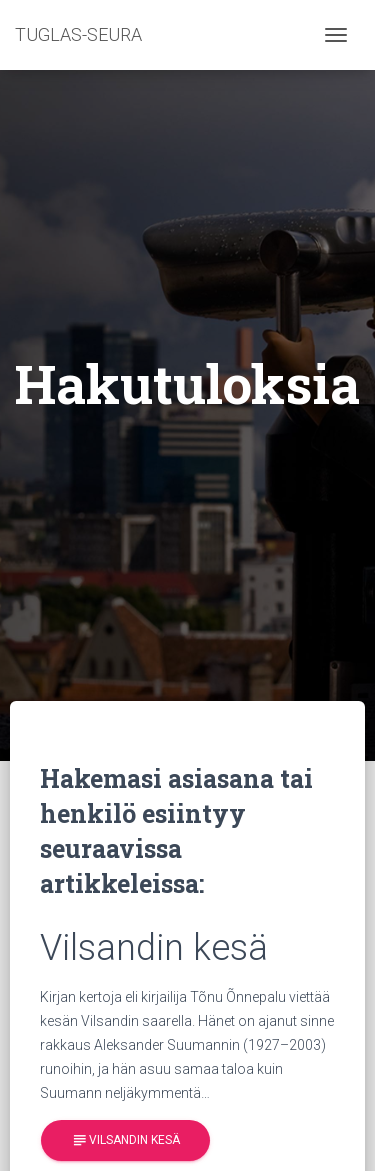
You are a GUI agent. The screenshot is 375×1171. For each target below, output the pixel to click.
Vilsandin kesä (125, 1140)
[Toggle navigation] (336, 35)
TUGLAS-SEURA (78, 34)
